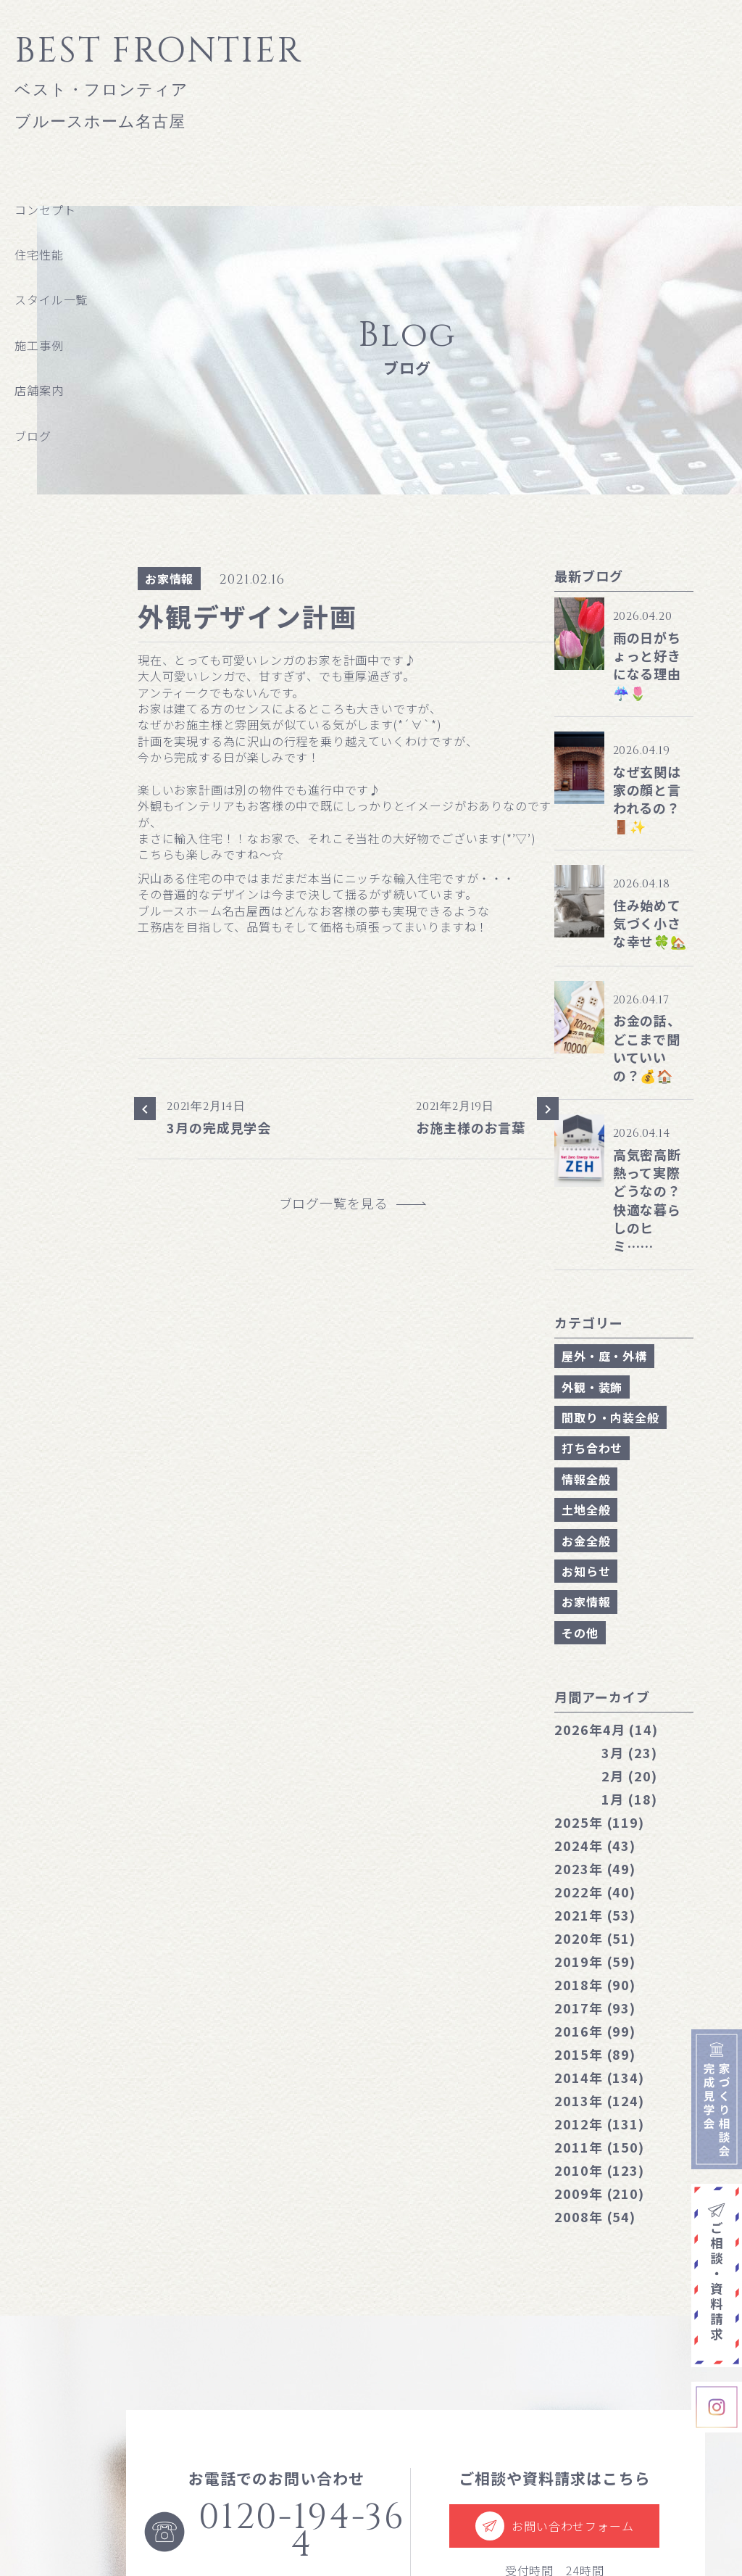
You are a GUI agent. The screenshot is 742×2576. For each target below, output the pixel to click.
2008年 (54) (594, 2216)
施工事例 (38, 345)
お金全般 (586, 1540)
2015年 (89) (594, 2054)
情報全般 (586, 1479)
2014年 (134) (599, 2077)
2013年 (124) (599, 2100)
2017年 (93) (594, 2007)
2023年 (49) (594, 1868)
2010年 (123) (599, 2170)
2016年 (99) (594, 2030)
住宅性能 (38, 254)
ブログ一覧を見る (340, 1203)
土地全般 (586, 1509)
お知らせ (586, 1571)
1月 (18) (628, 1798)
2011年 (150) (599, 2146)
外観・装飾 (592, 1387)
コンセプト (44, 209)
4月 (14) (606, 1729)
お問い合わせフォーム (554, 2525)
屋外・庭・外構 (604, 1355)
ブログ (32, 435)
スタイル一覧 (51, 299)
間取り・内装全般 (610, 1417)
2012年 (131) (599, 2123)
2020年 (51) (594, 1938)
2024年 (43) (594, 1845)
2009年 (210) (599, 2193)
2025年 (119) (599, 1822)
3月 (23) (628, 1752)
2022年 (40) (594, 1891)
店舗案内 (38, 390)
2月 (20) (628, 1775)
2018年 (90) (594, 1984)
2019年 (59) (594, 1961)
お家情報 (169, 578)
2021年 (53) (594, 1914)
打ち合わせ (592, 1448)
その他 (580, 1632)
